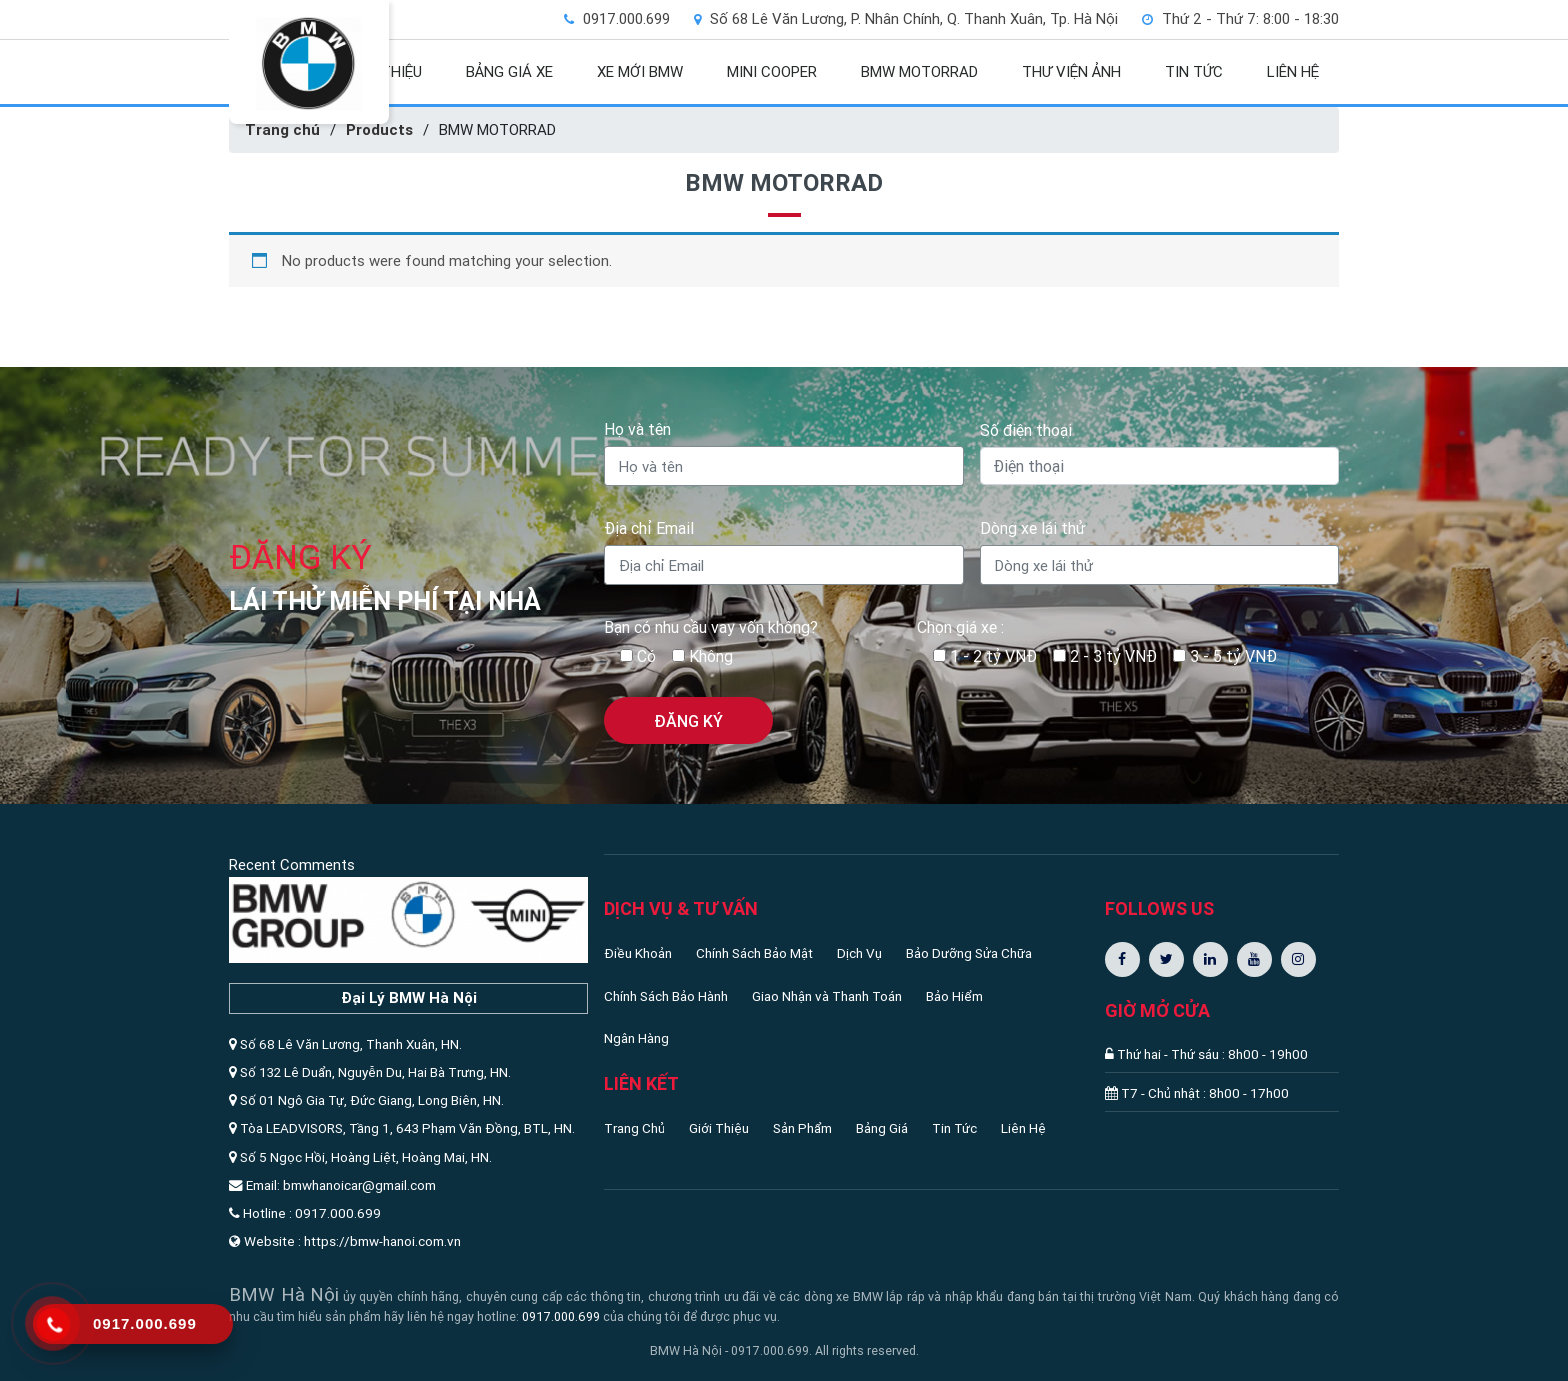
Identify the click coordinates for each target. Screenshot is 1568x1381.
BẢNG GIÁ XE (509, 71)
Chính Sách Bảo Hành (666, 996)
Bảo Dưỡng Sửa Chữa (969, 953)
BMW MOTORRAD (919, 71)
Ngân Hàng (636, 1038)
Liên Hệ (1023, 1128)
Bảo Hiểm (954, 996)
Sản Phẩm (802, 1128)
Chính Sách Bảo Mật (754, 953)
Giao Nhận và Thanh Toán (827, 996)
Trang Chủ (634, 1128)
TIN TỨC (1194, 71)
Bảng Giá (882, 1128)
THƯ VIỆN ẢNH (1071, 71)
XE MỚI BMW (640, 71)
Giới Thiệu (719, 1128)
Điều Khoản (638, 953)
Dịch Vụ (859, 953)
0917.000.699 (561, 1316)
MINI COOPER (772, 71)
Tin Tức (954, 1128)
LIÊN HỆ (1293, 71)
